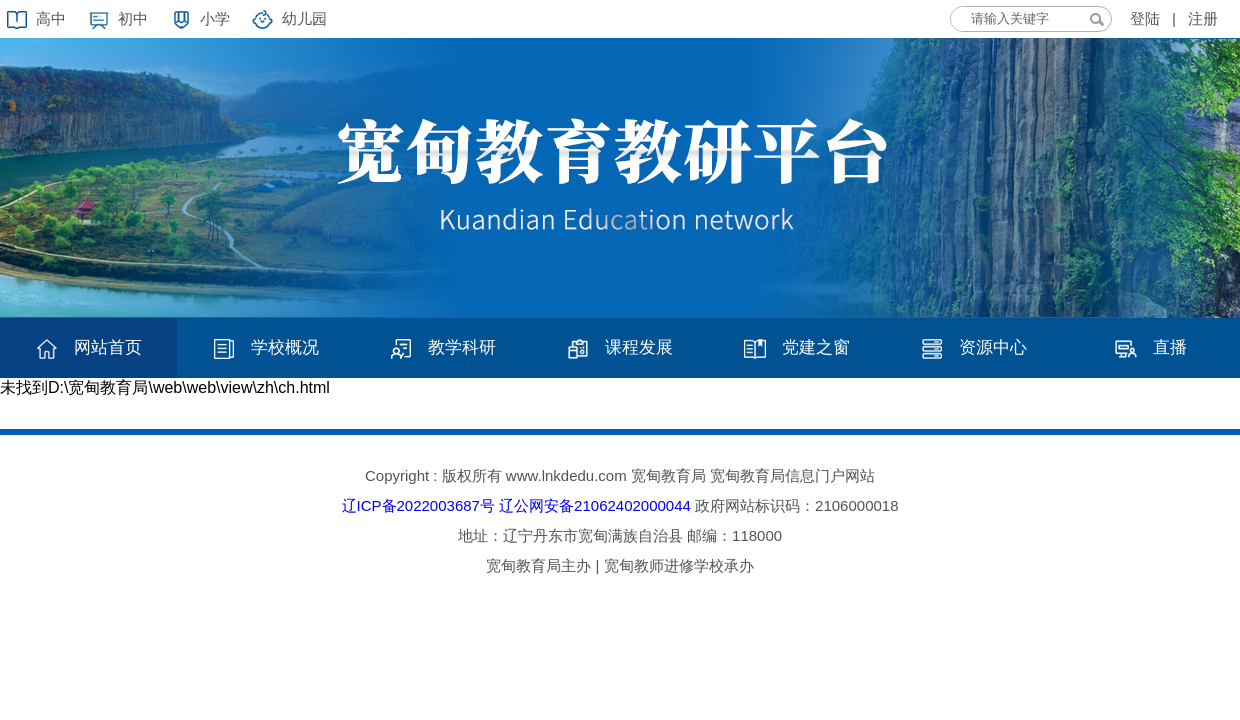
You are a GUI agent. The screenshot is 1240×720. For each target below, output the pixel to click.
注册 (1203, 18)
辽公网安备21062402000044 (595, 505)
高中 (51, 18)
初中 (133, 18)
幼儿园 (304, 18)
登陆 (1145, 18)
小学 (215, 18)
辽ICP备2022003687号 (418, 505)
